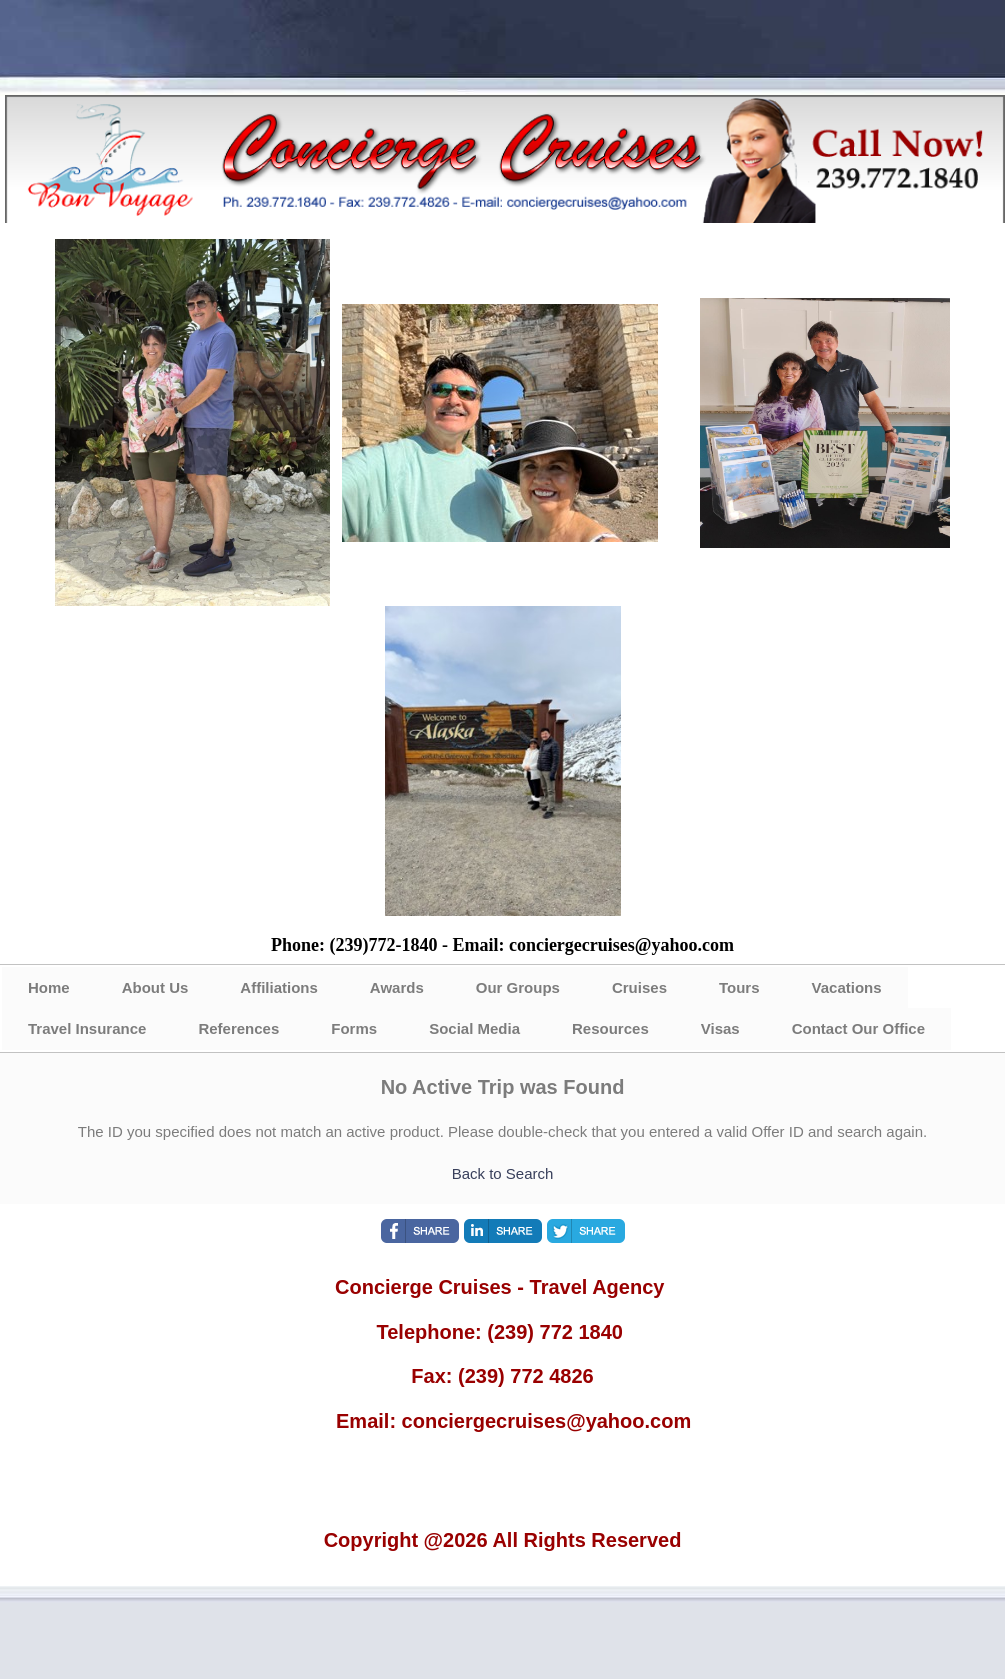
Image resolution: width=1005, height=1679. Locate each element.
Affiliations (279, 987)
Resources (610, 1028)
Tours (739, 987)
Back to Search (503, 1173)
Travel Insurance (87, 1028)
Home (49, 987)
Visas (720, 1028)
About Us (155, 987)
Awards (397, 987)
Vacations (847, 987)
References (238, 1028)
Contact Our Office (858, 1028)
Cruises (639, 987)
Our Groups (518, 987)
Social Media (474, 1028)
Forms (354, 1028)
